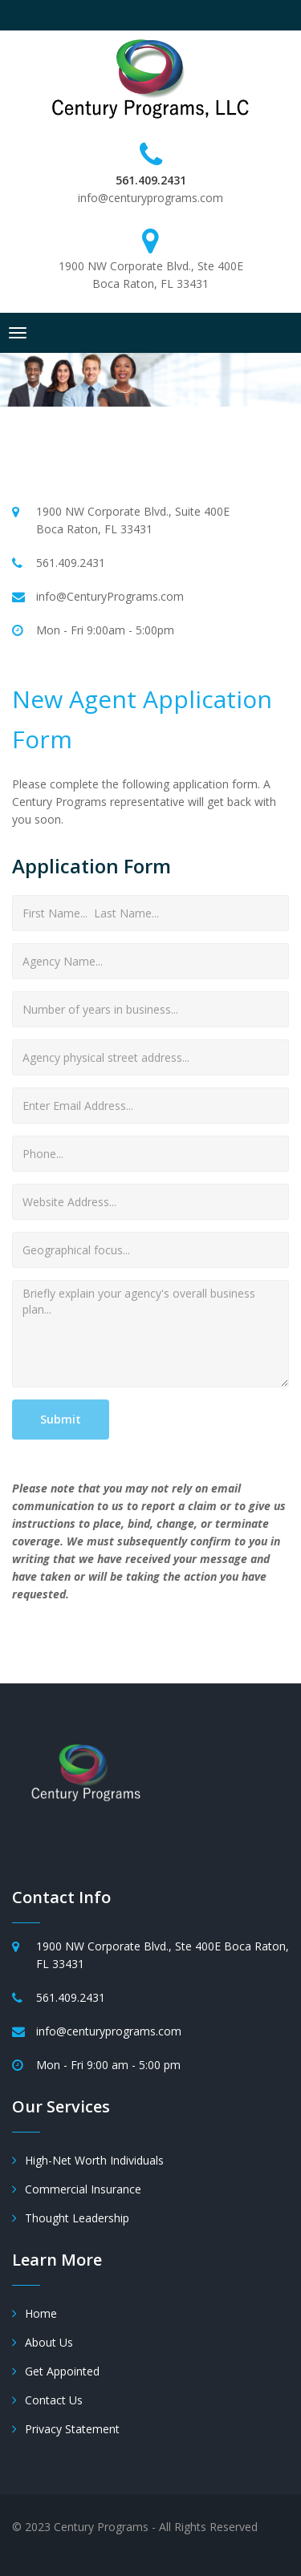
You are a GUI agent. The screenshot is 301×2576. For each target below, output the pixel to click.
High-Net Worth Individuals (94, 2160)
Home (41, 2313)
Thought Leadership (77, 2218)
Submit (60, 1419)
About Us (49, 2342)
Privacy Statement (72, 2428)
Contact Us (54, 2400)
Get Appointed (62, 2371)
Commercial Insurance (83, 2189)
